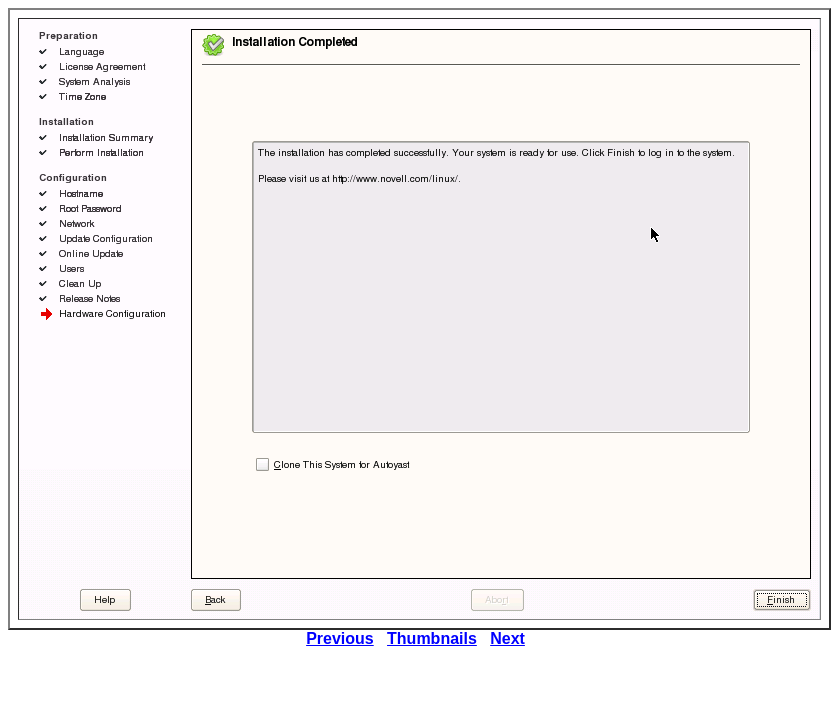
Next (507, 638)
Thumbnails (432, 638)
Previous (340, 638)
